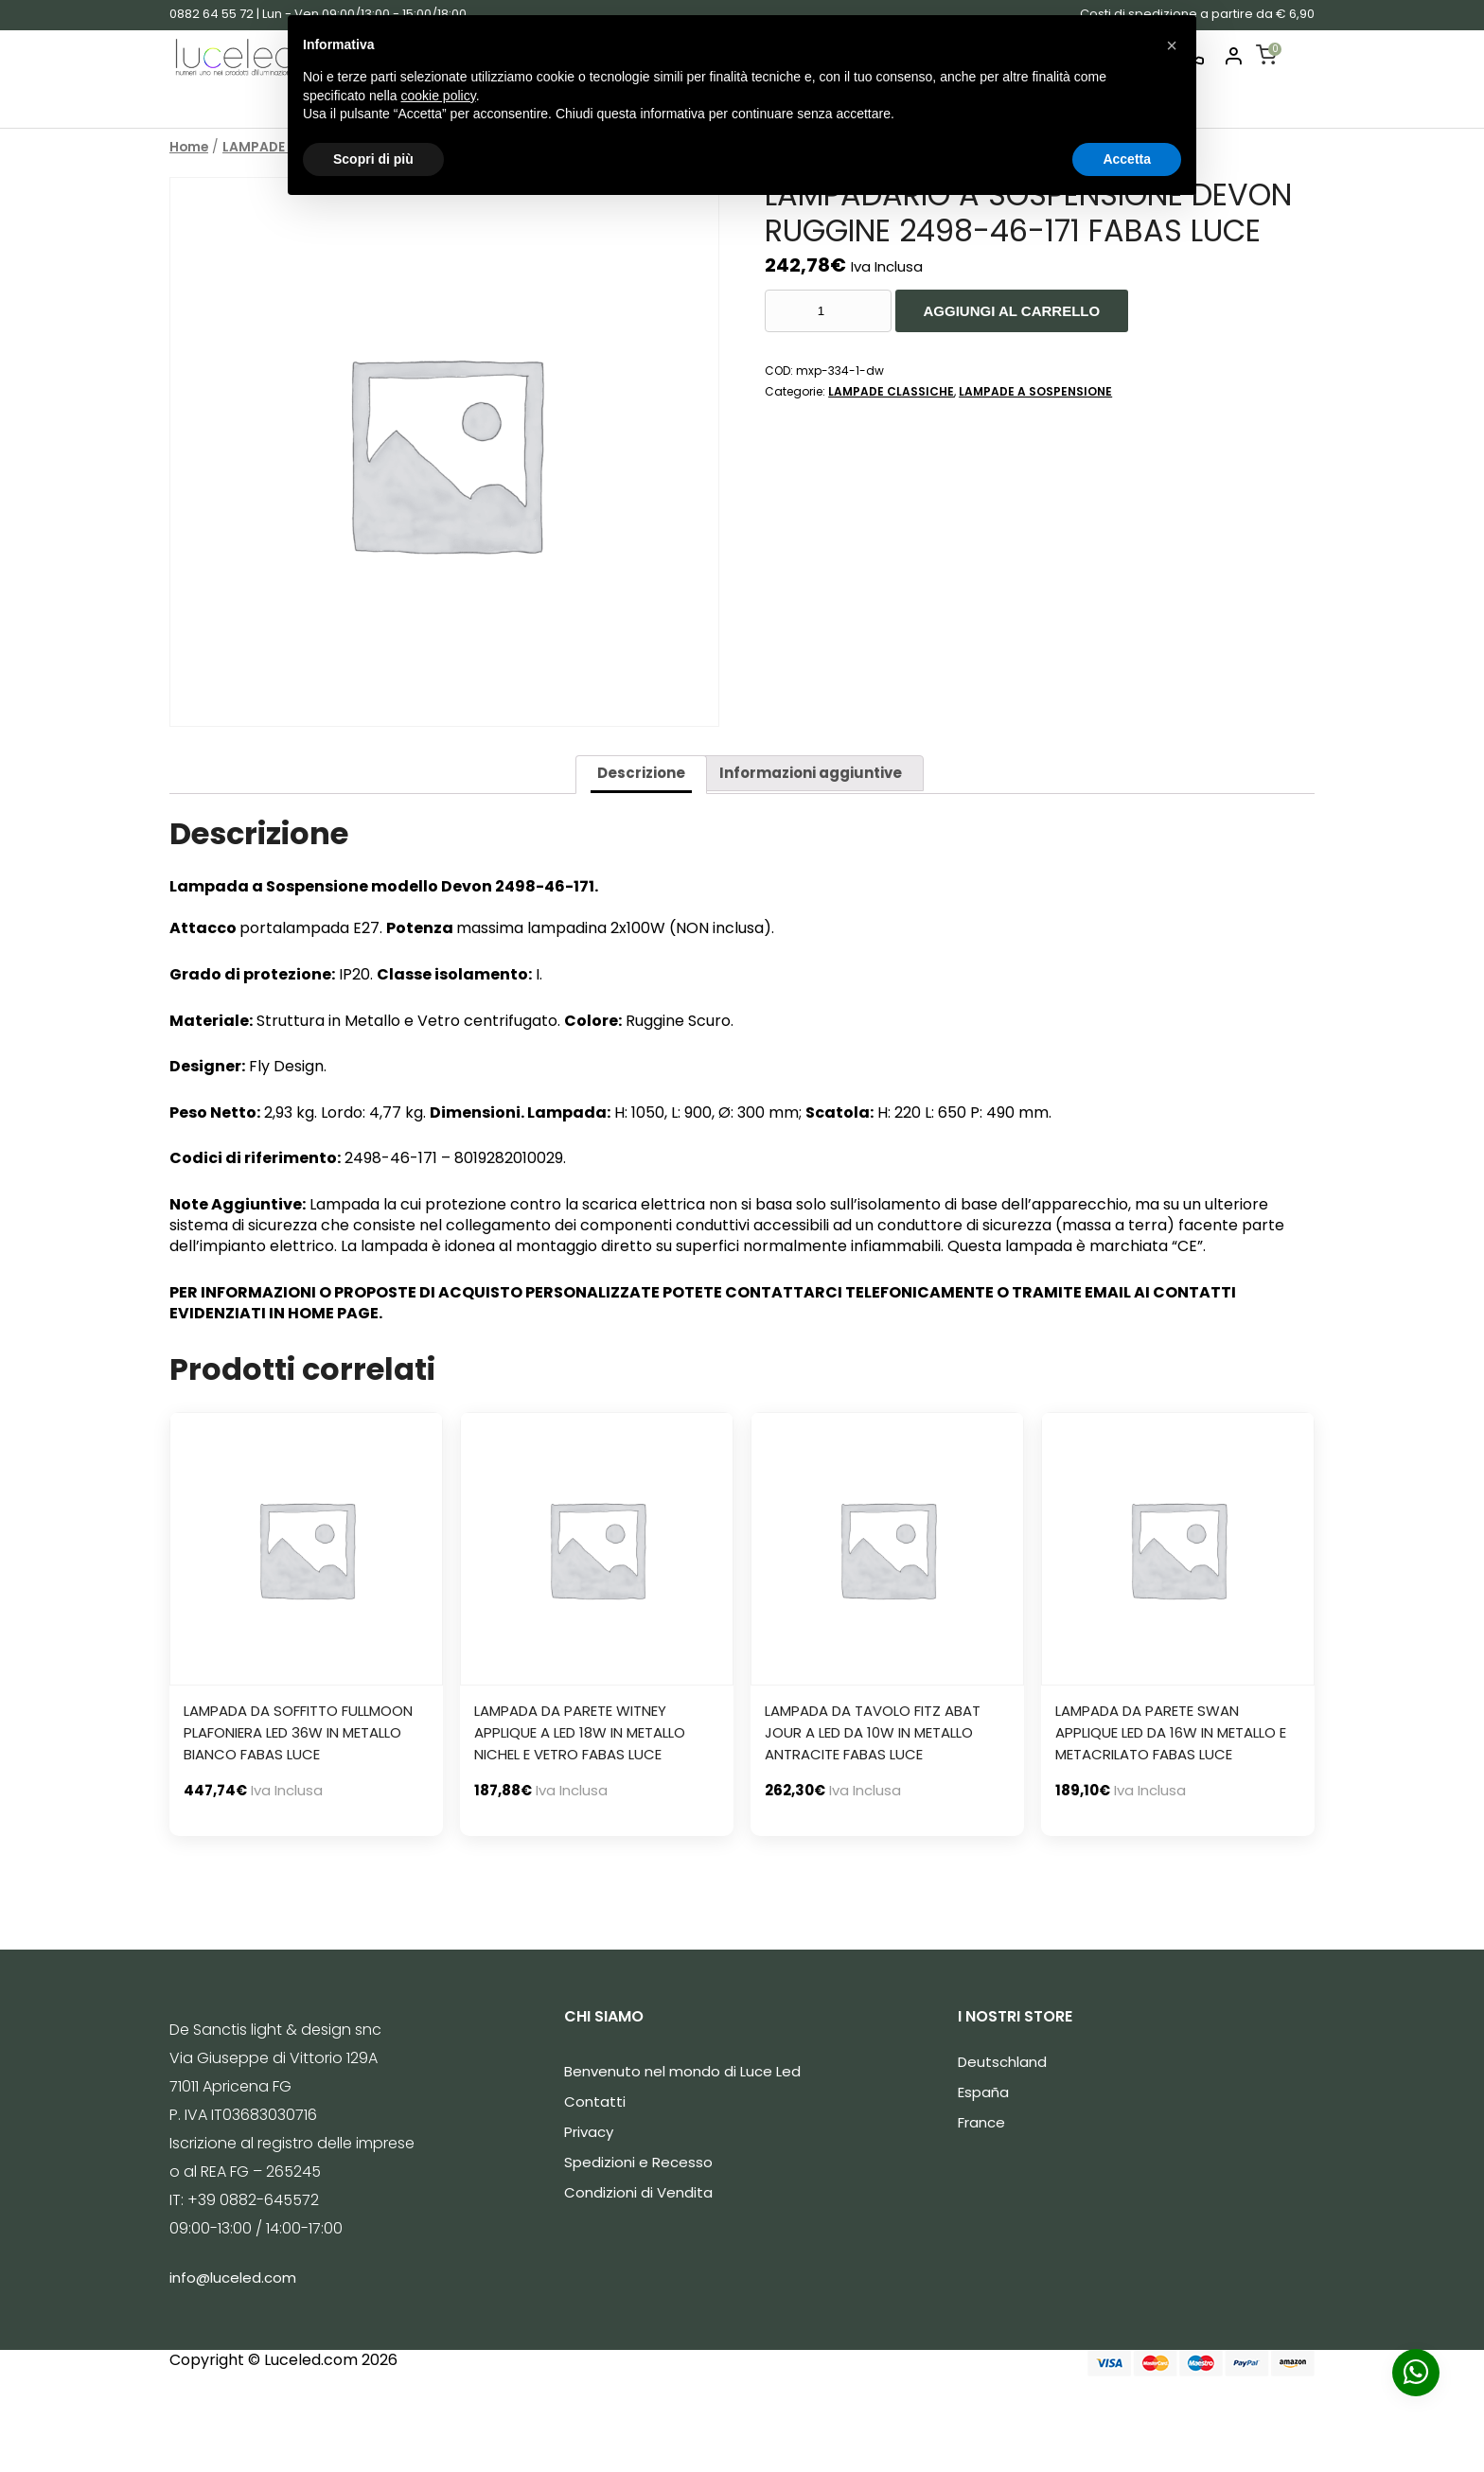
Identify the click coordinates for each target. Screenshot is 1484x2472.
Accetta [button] (1127, 159)
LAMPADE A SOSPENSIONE (1035, 391)
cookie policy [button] (438, 95)
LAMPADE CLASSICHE (891, 391)
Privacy (588, 2132)
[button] (1172, 45)
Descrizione (641, 773)
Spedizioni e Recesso (638, 2162)
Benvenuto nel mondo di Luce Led (682, 2071)
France (981, 2122)
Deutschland (1002, 2062)
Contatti (595, 2101)
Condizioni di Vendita (638, 2192)
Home (188, 147)
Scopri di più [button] (373, 159)
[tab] (641, 774)
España (983, 2092)
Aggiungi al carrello (1012, 311)
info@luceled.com (232, 2277)
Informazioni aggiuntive (810, 773)
